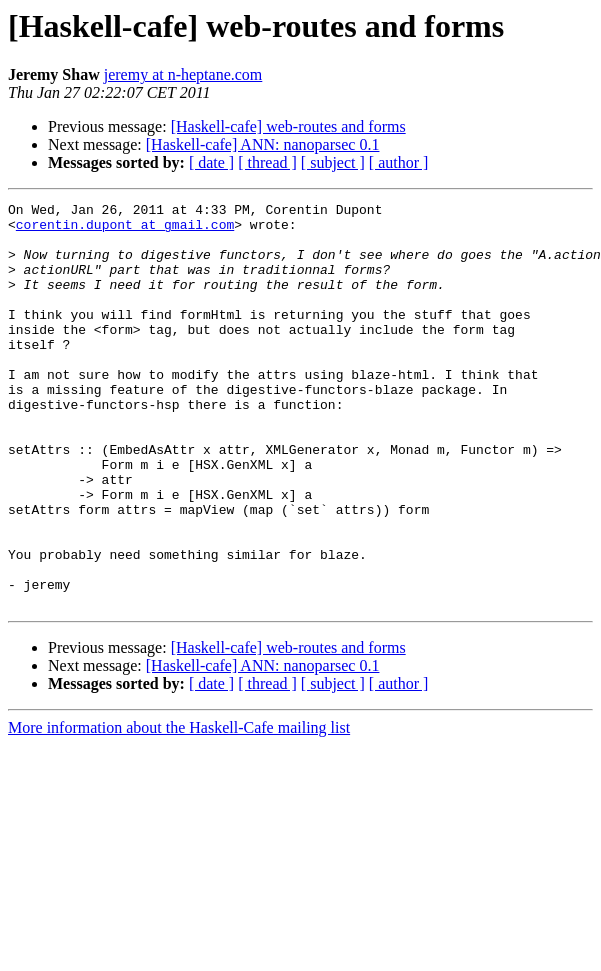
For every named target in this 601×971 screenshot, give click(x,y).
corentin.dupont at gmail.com (125, 230)
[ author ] (399, 162)
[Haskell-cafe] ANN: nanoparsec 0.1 (263, 144)
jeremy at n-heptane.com (183, 74)
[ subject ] (333, 162)
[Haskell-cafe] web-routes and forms (288, 126)
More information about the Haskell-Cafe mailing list (179, 808)
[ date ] (211, 162)
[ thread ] (267, 162)
